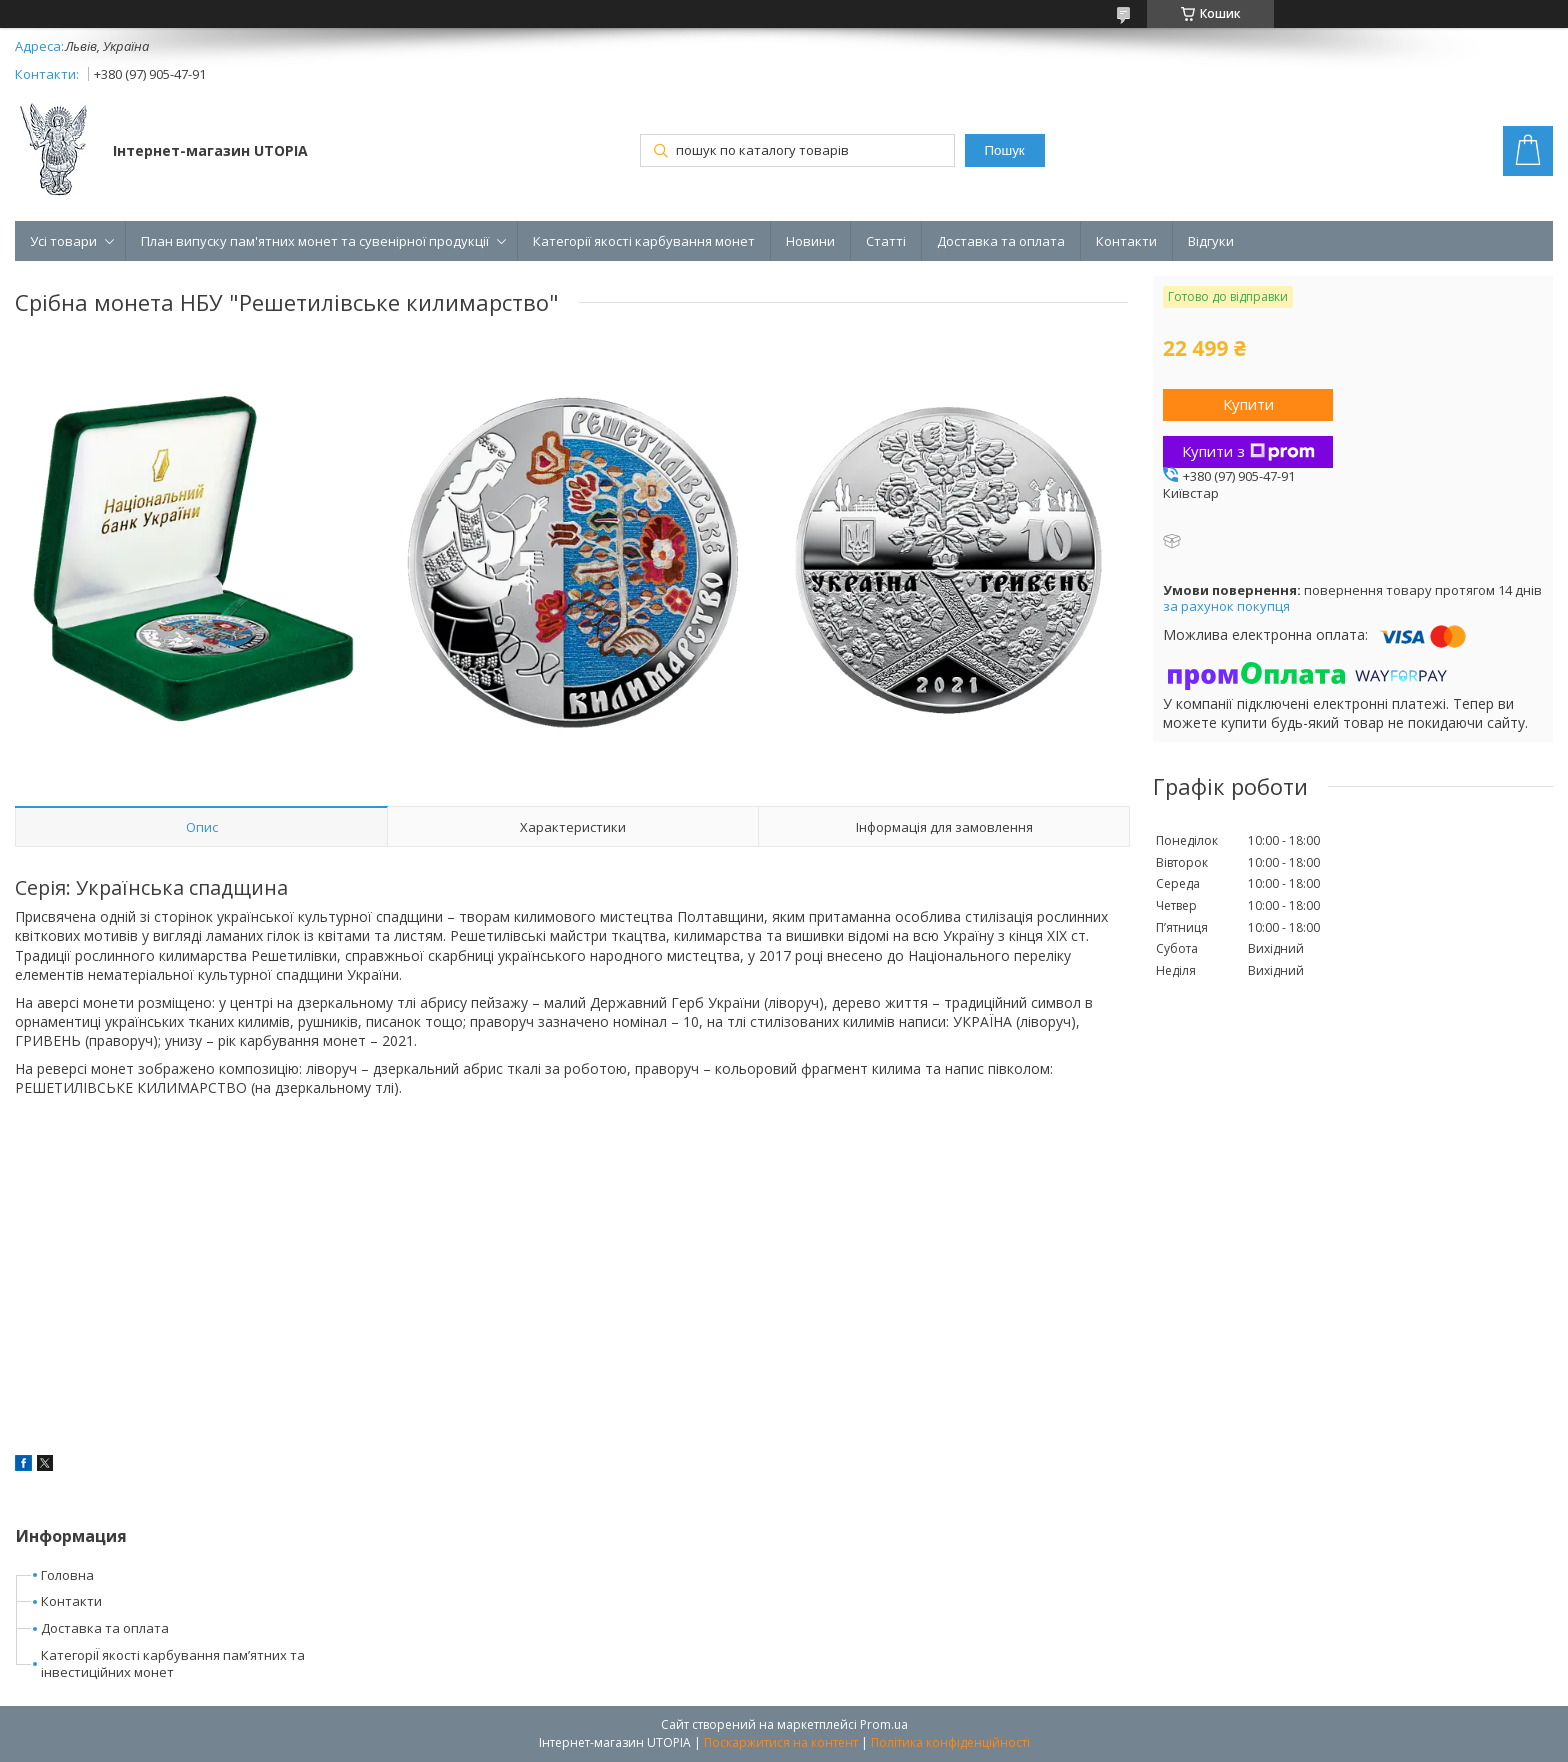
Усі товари (63, 241)
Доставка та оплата (1001, 241)
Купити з (1248, 451)
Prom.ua (884, 1724)
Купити (1248, 404)
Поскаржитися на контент (781, 1742)
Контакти (1126, 241)
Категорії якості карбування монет (644, 241)
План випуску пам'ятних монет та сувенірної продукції (315, 241)
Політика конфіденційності (950, 1742)
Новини (810, 241)
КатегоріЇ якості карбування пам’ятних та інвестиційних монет (173, 1663)
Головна (67, 1575)
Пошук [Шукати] (1005, 150)
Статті (886, 241)
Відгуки (1211, 241)
